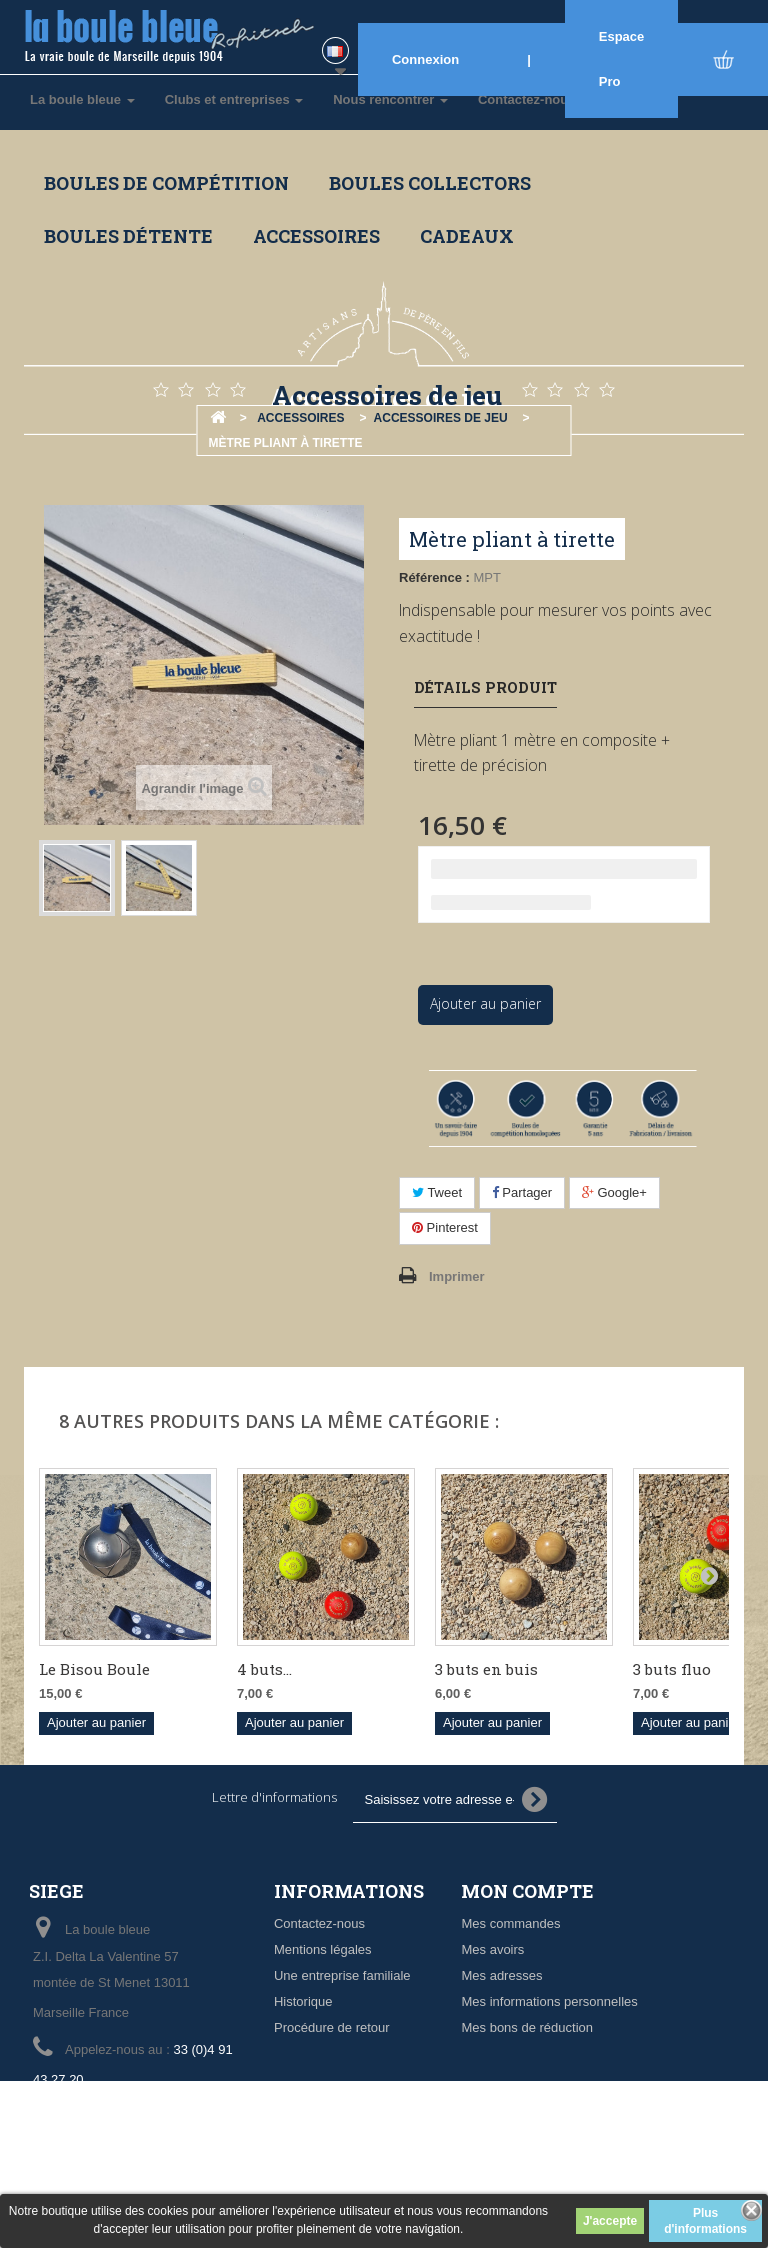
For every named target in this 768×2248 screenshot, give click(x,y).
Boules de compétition (166, 183)
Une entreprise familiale (342, 1975)
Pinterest (445, 1227)
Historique (303, 2001)
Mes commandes (510, 1923)
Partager (522, 1192)
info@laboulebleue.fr (172, 2116)
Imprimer (457, 1276)
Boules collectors (430, 183)
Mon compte (527, 1891)
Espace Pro (622, 59)
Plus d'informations (705, 2221)
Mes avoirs (492, 1949)
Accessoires (316, 236)
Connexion (425, 59)
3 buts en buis (486, 1669)
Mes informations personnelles (549, 2001)
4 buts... (264, 1669)
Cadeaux (467, 236)
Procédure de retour (332, 2027)
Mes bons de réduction (527, 2027)
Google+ (614, 1192)
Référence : (434, 577)
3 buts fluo (672, 1669)
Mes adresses (501, 1975)
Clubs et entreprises (234, 99)
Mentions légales (323, 1949)
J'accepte (610, 2221)
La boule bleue (82, 99)
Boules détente (128, 236)
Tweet (437, 1192)
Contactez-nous (319, 1923)
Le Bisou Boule (94, 1669)
